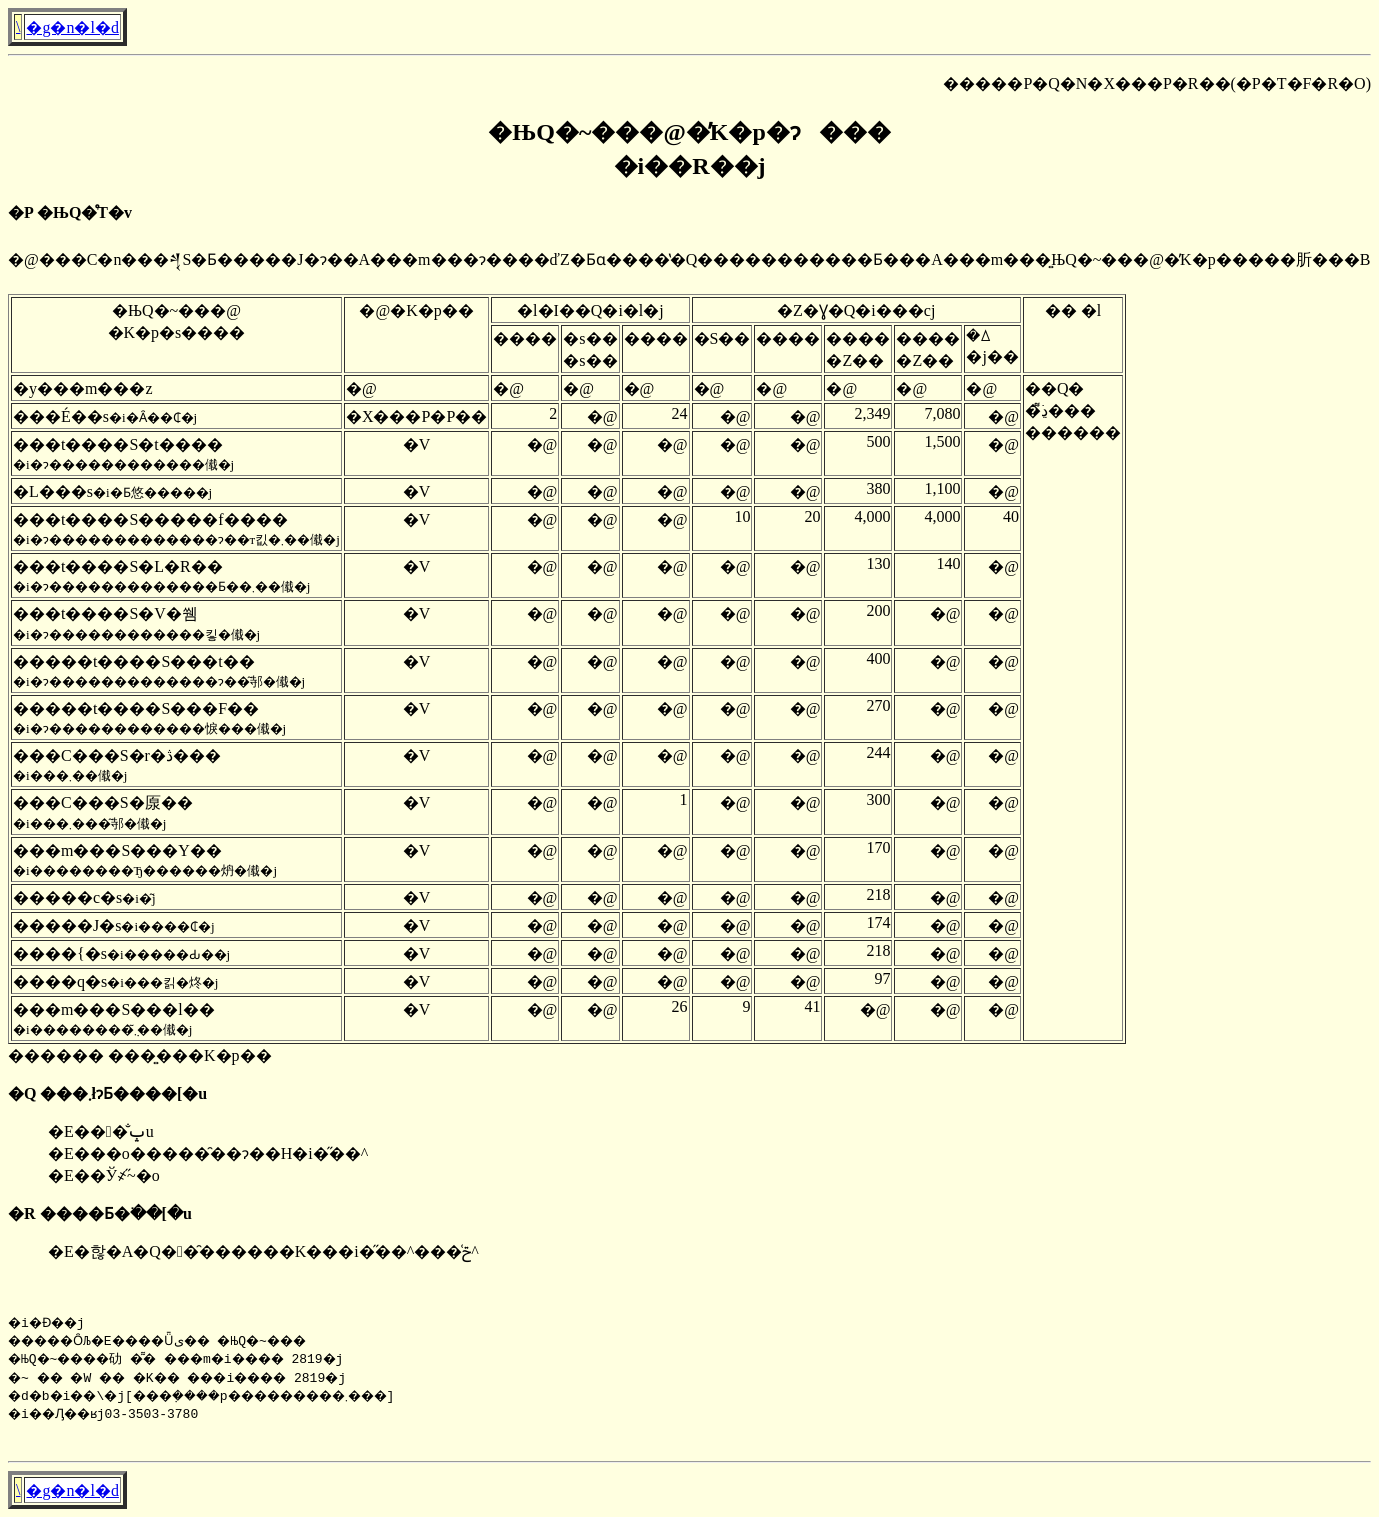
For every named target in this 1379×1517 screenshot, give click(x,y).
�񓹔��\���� (18, 26)
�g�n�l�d (72, 27)
